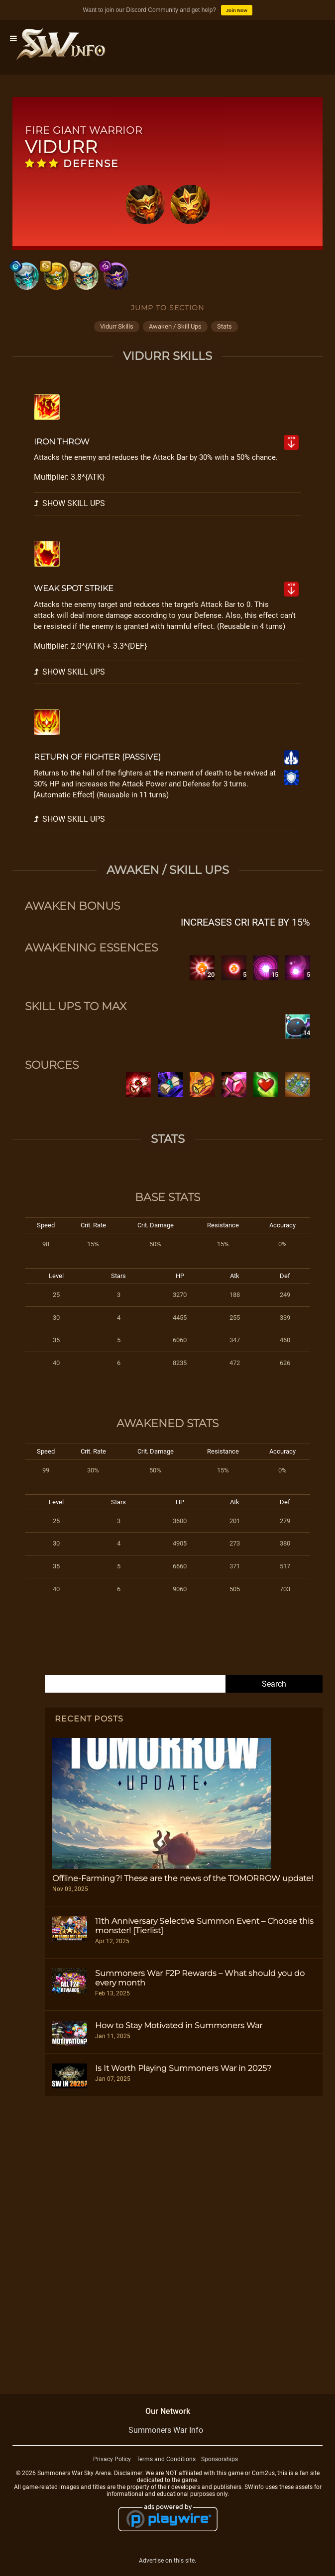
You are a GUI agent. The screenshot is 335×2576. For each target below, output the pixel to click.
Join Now (236, 10)
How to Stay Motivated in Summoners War (178, 2025)
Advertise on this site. (167, 2560)
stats (224, 326)
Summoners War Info (165, 2430)
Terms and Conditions (166, 2459)
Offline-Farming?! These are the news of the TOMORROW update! (182, 1878)
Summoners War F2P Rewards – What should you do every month (200, 1978)
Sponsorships (219, 2459)
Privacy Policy (112, 2459)
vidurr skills (116, 326)
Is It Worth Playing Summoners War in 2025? (183, 2068)
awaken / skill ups (175, 326)
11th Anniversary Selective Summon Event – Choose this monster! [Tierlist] (204, 1925)
